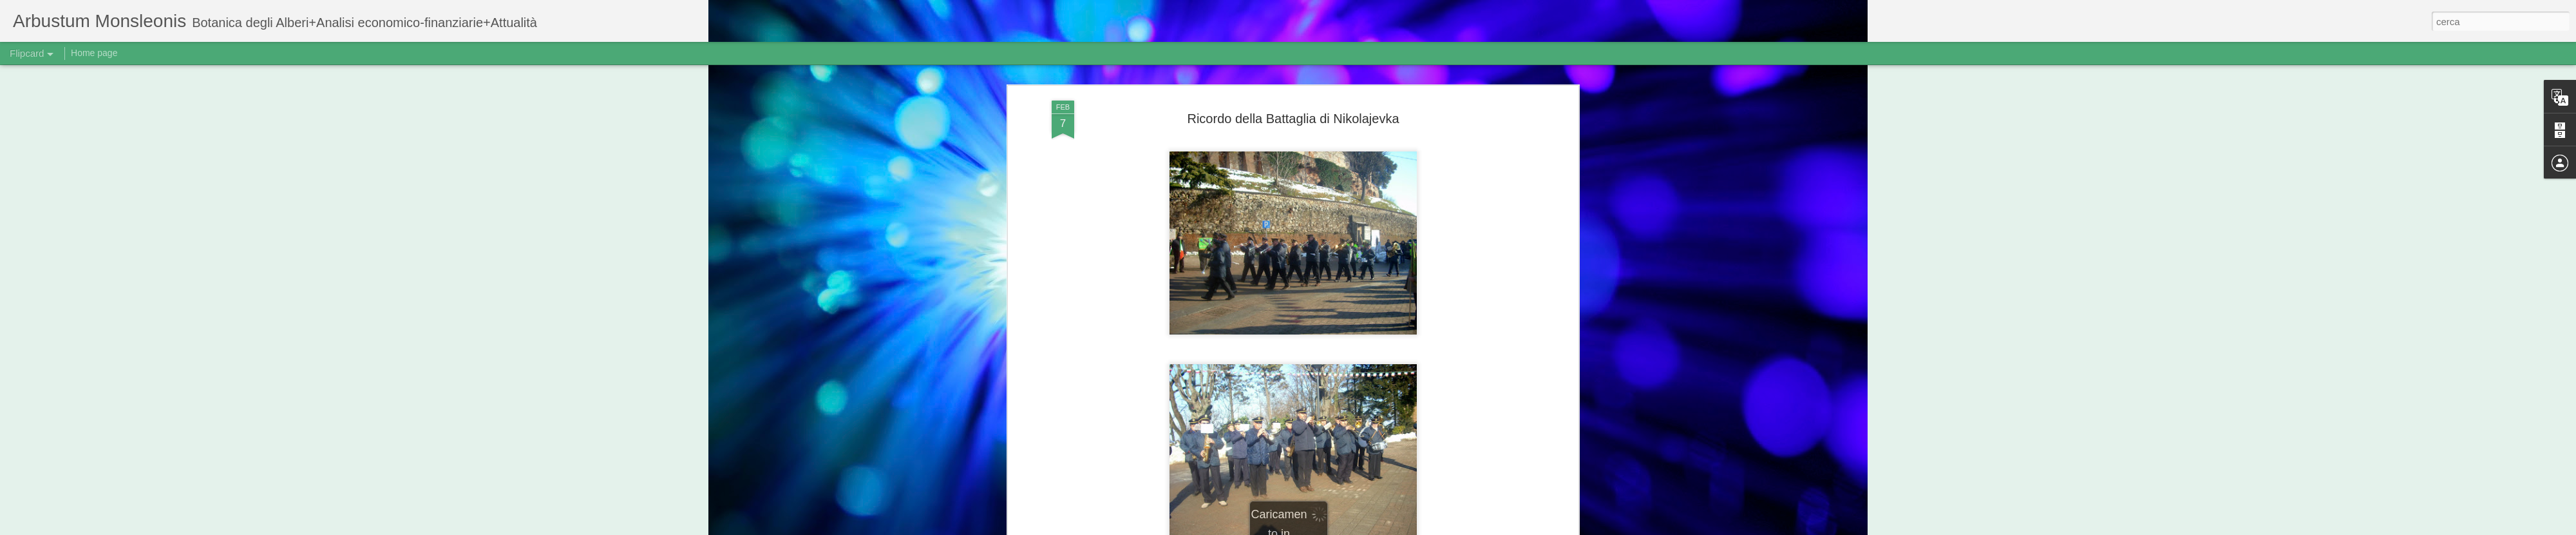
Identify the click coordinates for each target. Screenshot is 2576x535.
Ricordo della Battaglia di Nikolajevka (1293, 119)
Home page (94, 53)
